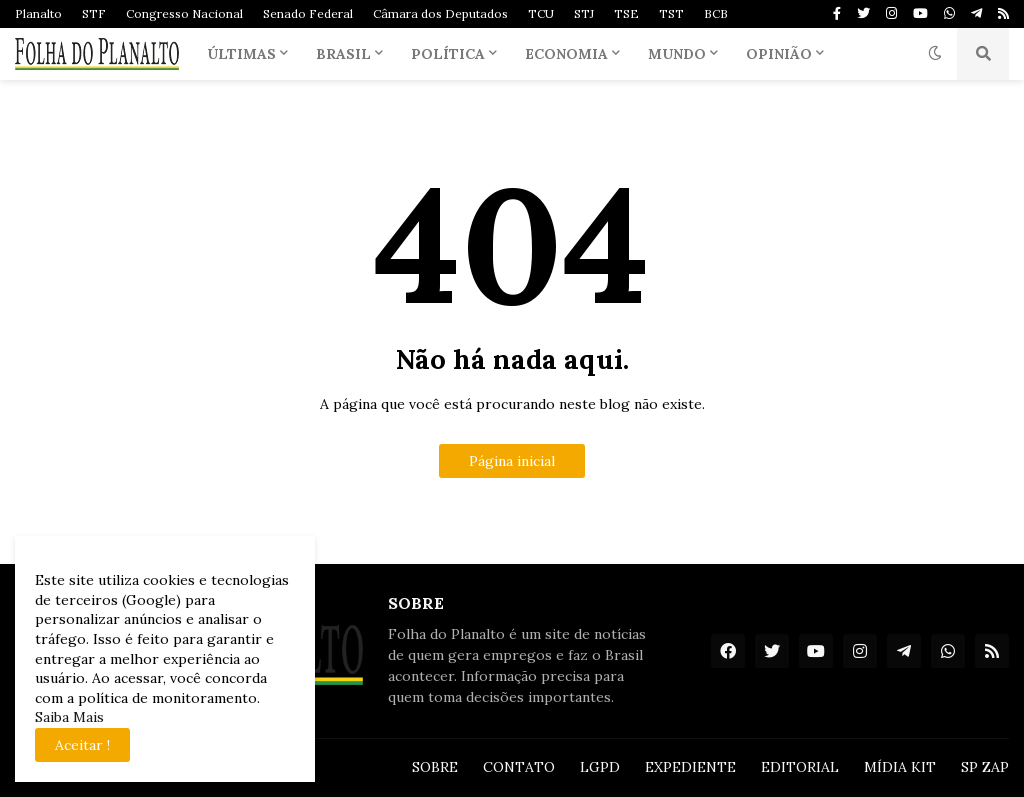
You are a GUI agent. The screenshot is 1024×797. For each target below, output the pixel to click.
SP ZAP (985, 767)
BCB (716, 13)
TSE (626, 13)
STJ (584, 13)
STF (94, 13)
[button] (935, 54)
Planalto (38, 13)
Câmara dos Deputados (440, 13)
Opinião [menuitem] (779, 54)
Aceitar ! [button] (82, 745)
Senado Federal (308, 13)
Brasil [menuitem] (343, 54)
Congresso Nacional (184, 13)
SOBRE (435, 767)
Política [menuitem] (448, 54)
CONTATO (519, 767)
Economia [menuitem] (566, 54)
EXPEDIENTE (690, 767)
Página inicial (512, 461)
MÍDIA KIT (900, 767)
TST (671, 13)
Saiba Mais (69, 717)
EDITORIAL (800, 767)
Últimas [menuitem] (241, 54)
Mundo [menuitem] (677, 54)
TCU (541, 13)
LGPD (600, 767)
